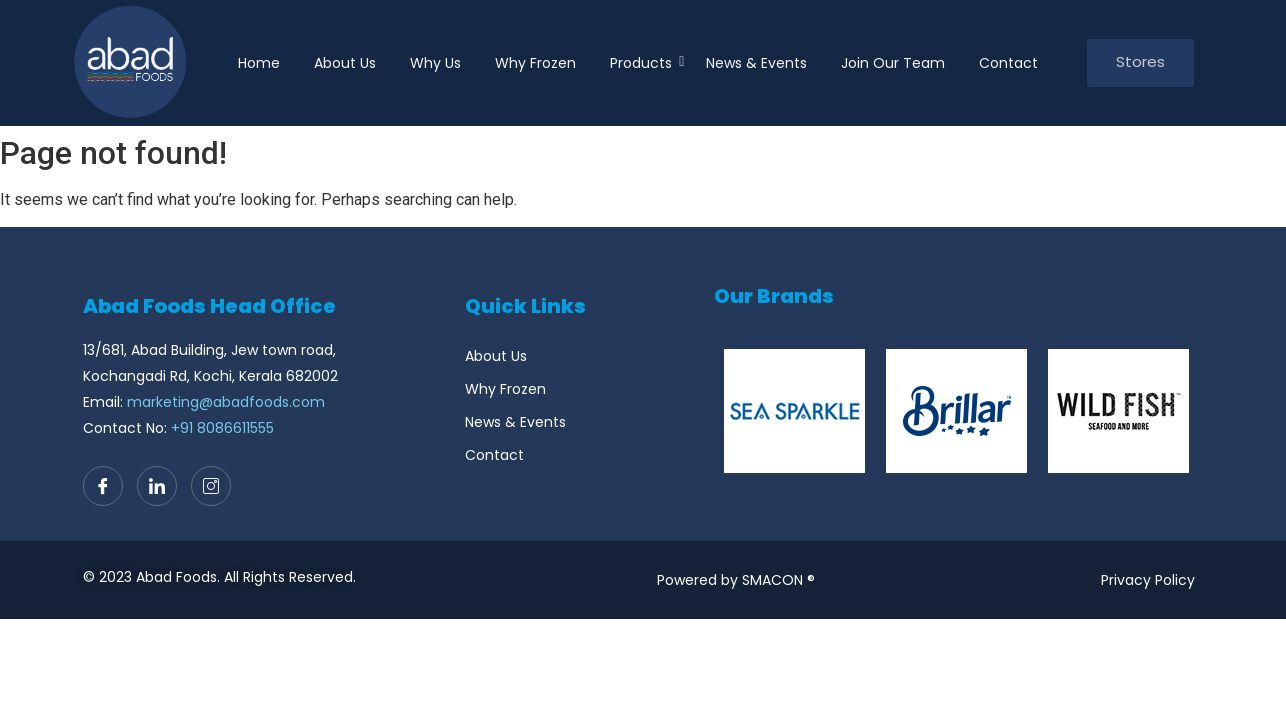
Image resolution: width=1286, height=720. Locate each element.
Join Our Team (893, 63)
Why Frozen (535, 63)
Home (259, 63)
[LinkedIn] (157, 486)
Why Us (435, 63)
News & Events (756, 63)
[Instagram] (211, 486)
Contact (1008, 63)
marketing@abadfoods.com (226, 402)
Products (644, 63)
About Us (345, 63)
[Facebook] (103, 486)
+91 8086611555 (222, 428)
